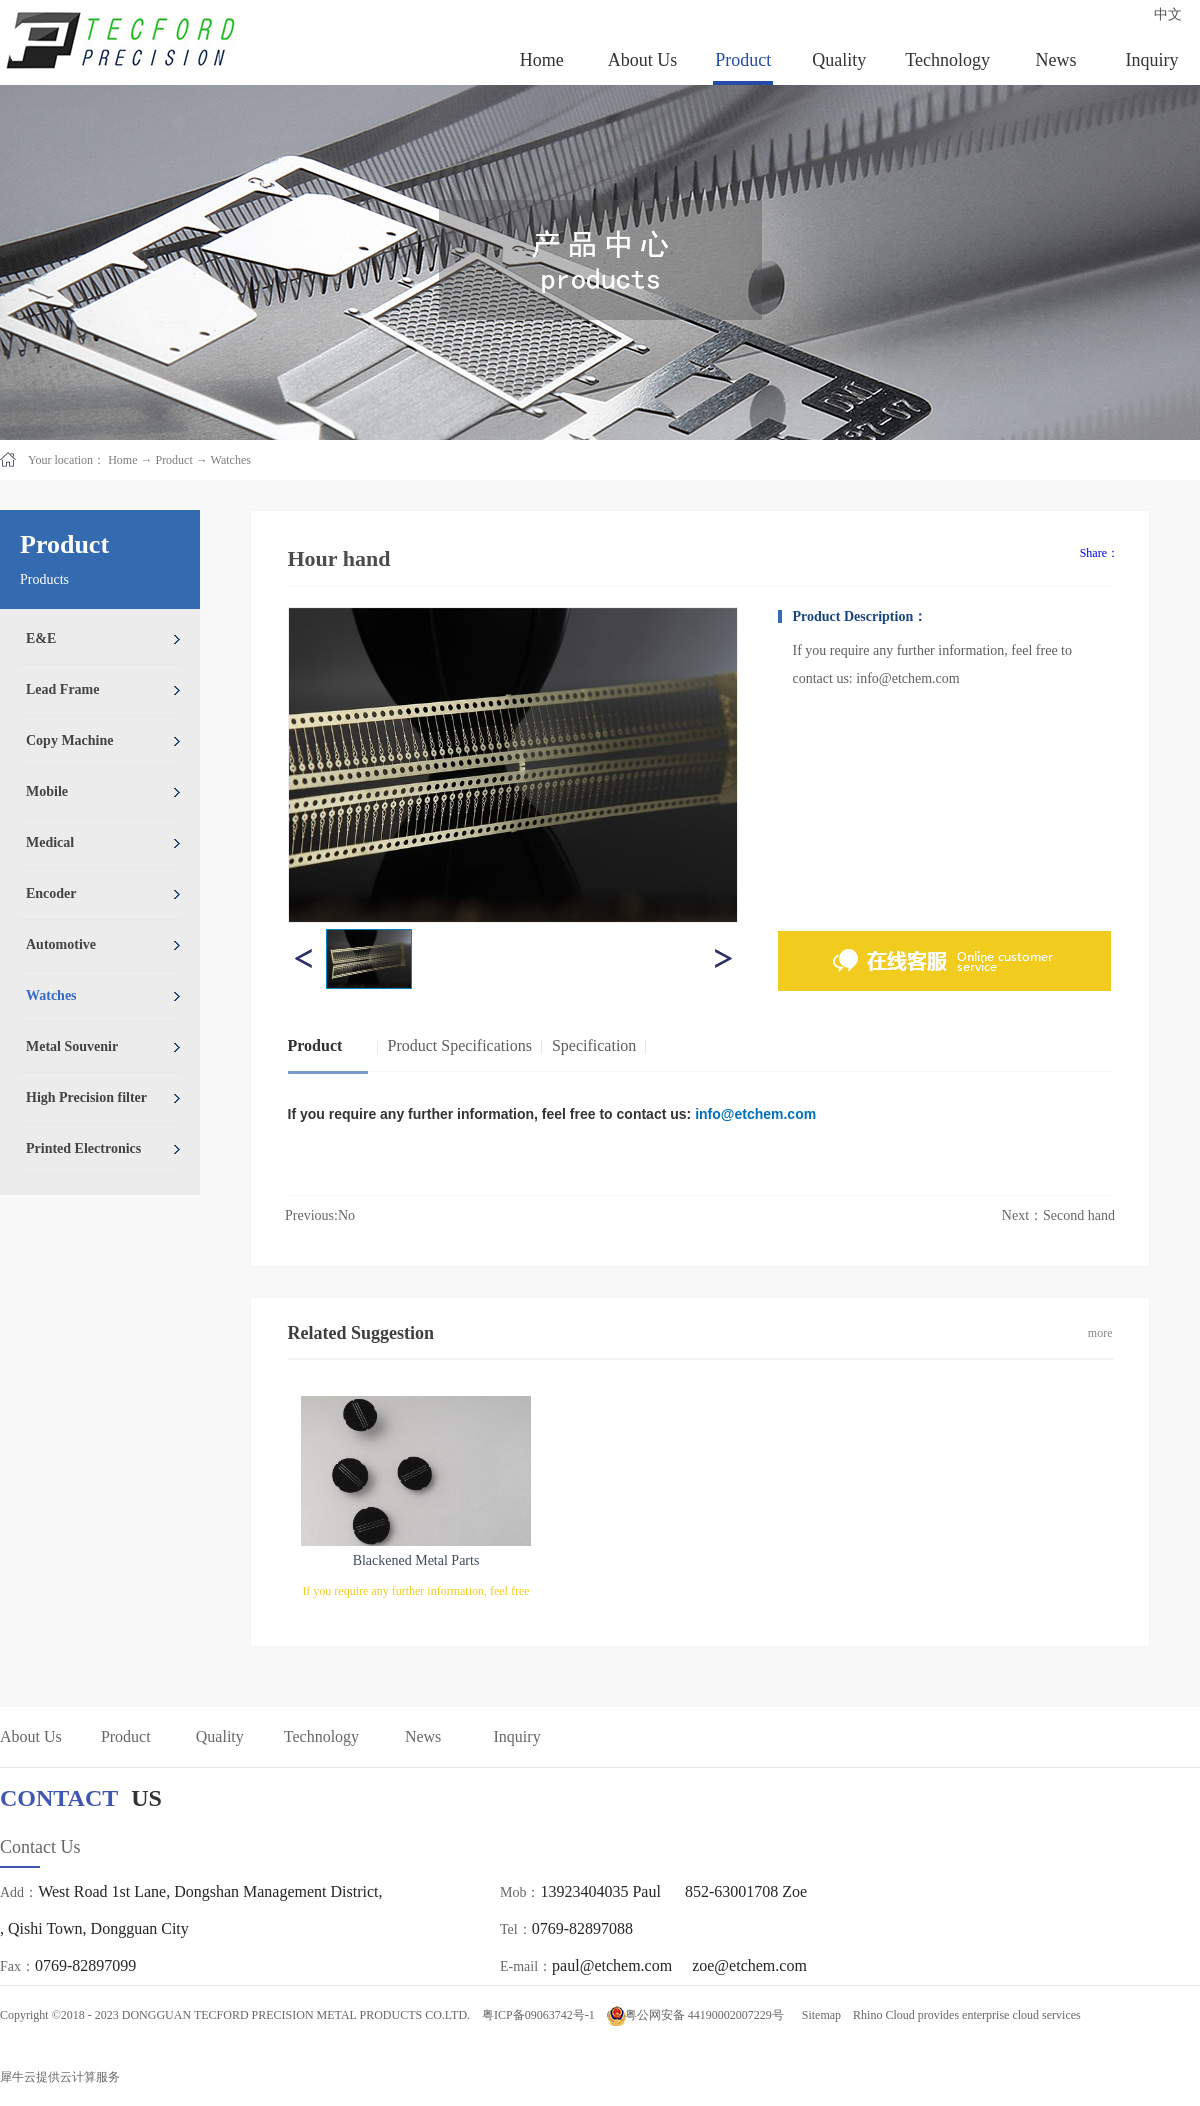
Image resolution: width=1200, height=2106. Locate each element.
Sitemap (818, 2015)
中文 (1168, 14)
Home (542, 60)
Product (173, 460)
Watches (231, 460)
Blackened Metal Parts (416, 1560)
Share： (1099, 553)
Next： (1058, 1215)
